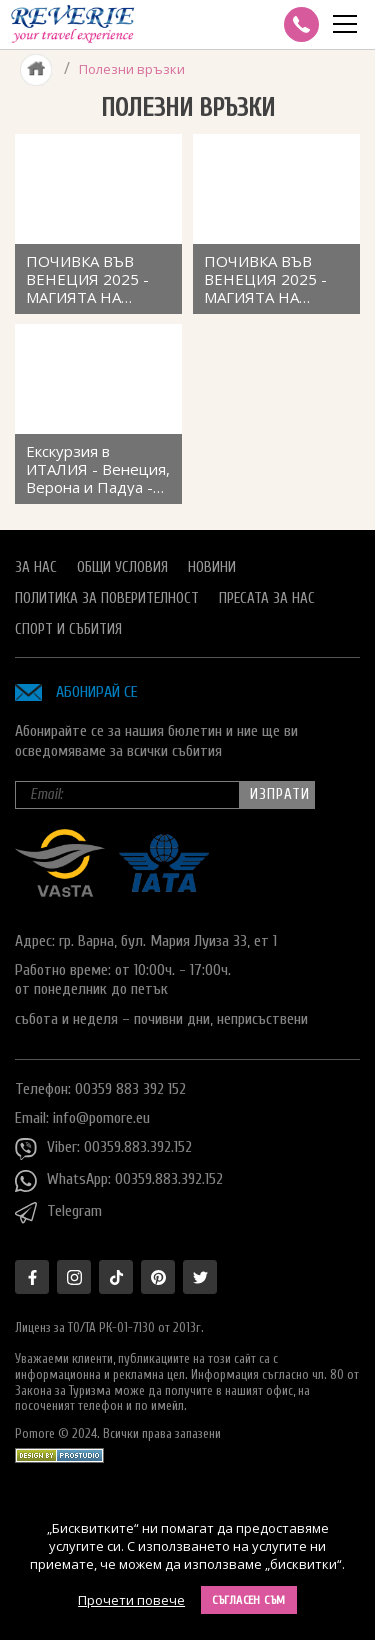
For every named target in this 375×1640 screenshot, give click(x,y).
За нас (36, 567)
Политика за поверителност (107, 598)
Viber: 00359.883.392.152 (103, 1149)
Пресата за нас (267, 598)
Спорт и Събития (68, 629)
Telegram (58, 1213)
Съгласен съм (249, 1600)
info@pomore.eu (101, 1118)
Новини (212, 567)
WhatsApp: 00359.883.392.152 (119, 1181)
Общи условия (122, 567)
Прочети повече (131, 1600)
